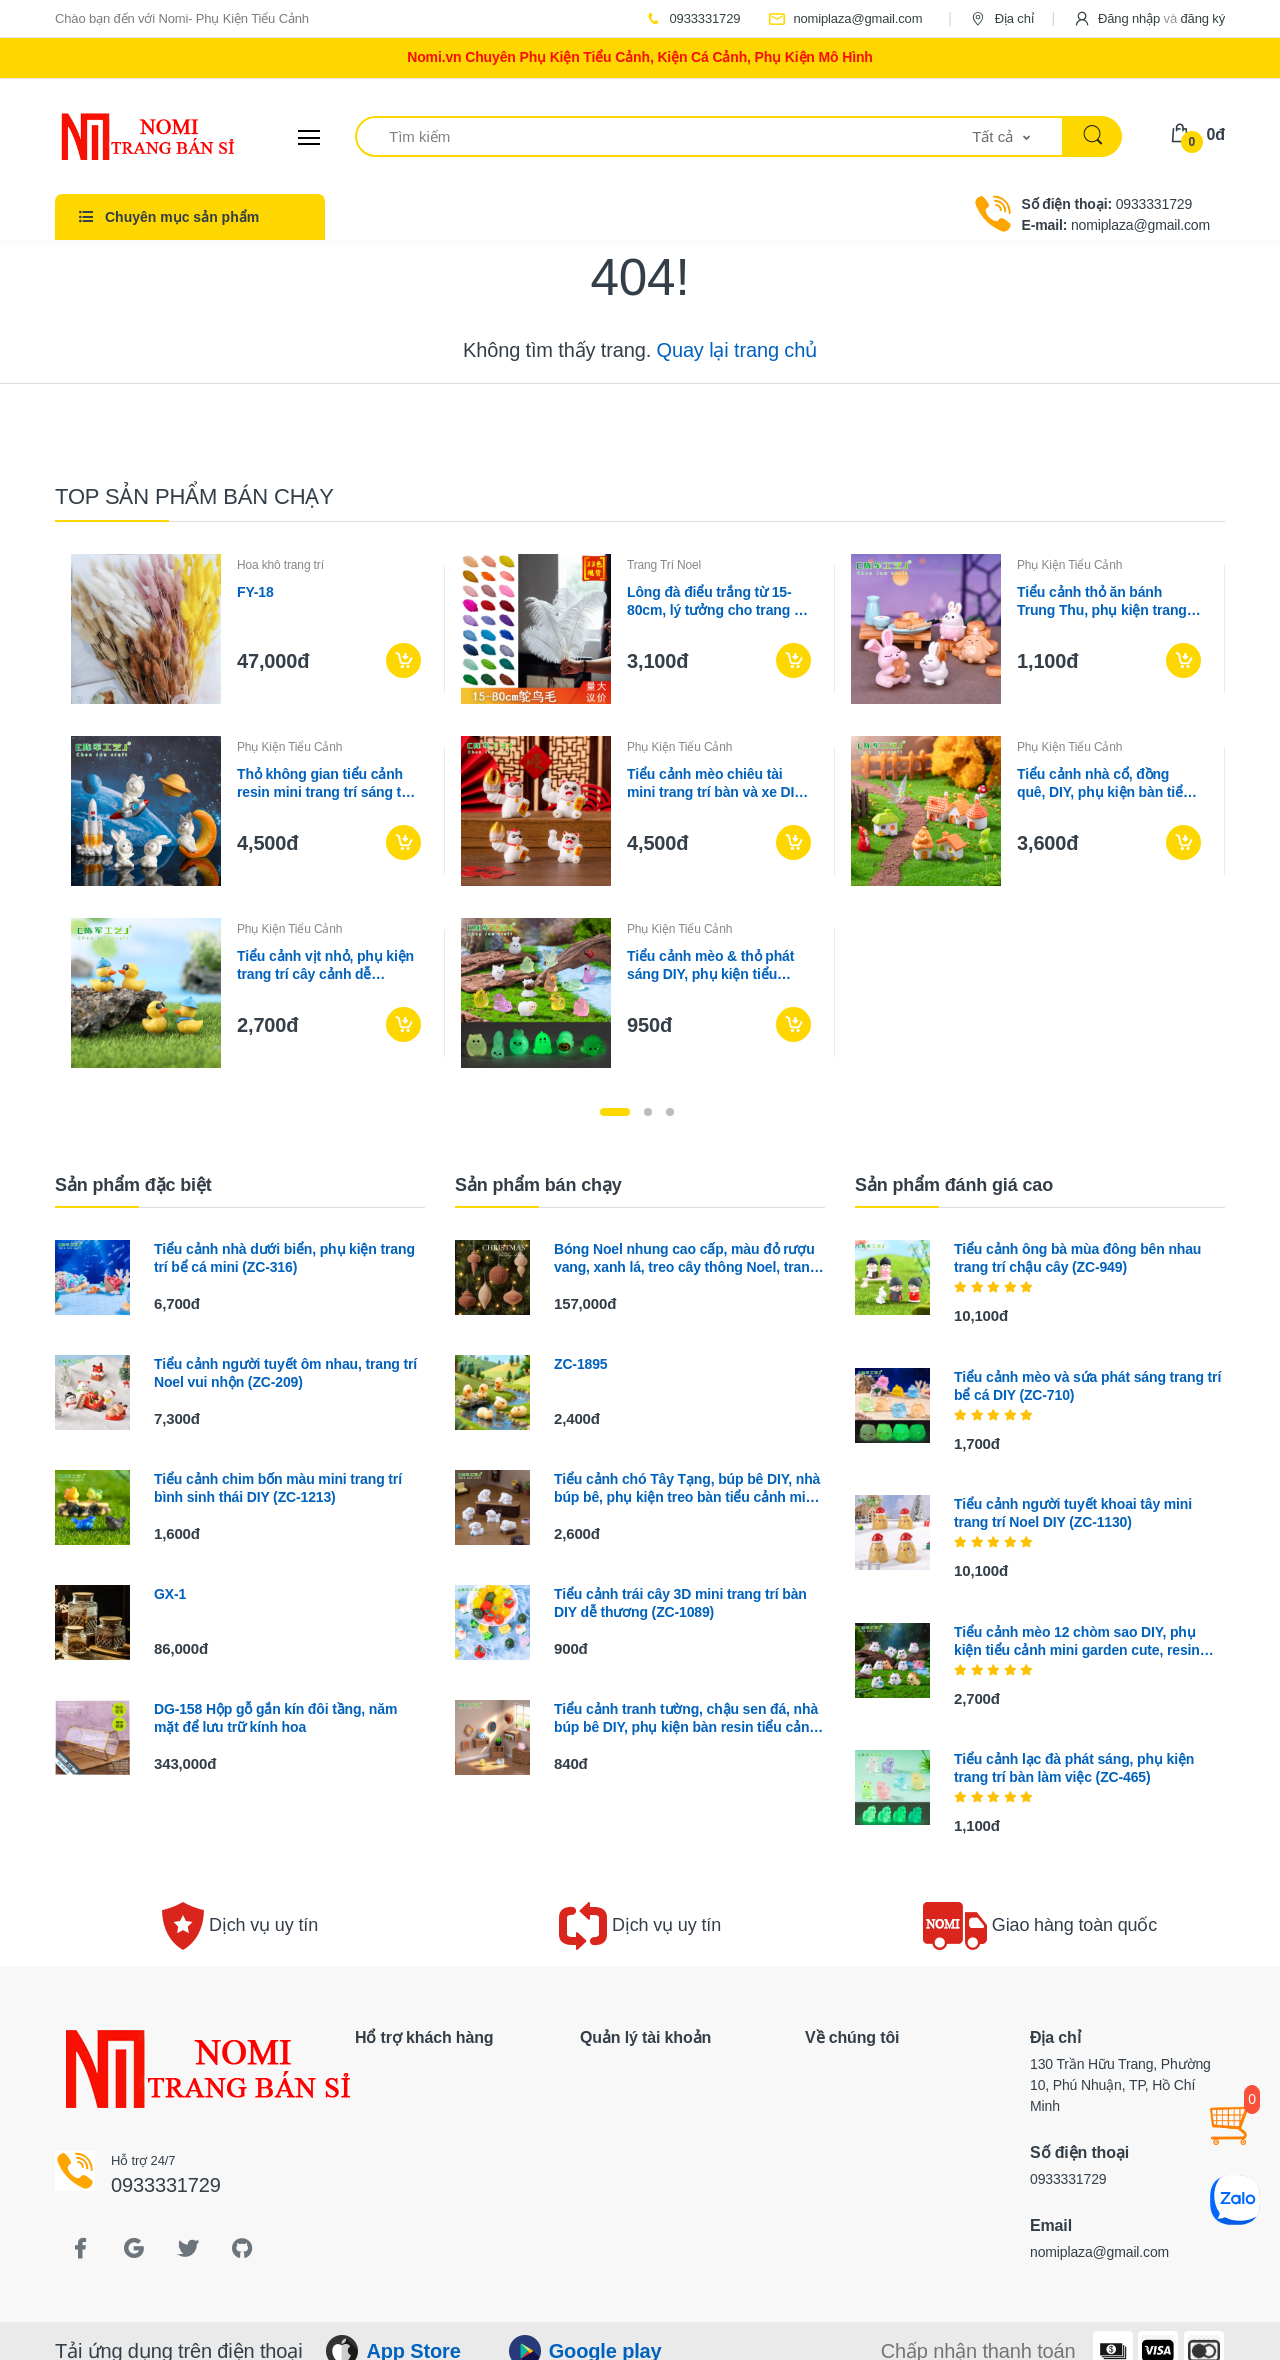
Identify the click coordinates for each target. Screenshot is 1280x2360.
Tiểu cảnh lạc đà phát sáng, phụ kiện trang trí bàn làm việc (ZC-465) (1074, 1768)
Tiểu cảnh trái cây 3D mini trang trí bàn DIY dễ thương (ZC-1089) (680, 1603)
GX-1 (170, 1594)
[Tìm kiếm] (664, 136)
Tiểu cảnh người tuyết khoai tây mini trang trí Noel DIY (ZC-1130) (1073, 1513)
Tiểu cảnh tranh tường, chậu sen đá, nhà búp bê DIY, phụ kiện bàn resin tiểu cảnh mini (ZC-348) (686, 1718)
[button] (1149, 18)
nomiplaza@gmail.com (845, 18)
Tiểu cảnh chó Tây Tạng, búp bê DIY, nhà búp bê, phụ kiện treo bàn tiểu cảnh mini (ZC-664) (687, 1488)
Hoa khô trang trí (280, 565)
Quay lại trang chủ (737, 350)
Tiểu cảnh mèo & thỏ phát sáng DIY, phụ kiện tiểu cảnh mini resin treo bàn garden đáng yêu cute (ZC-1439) (713, 965)
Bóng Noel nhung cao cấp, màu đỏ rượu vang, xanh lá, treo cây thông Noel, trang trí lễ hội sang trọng (686, 1258)
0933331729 (692, 18)
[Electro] (130, 137)
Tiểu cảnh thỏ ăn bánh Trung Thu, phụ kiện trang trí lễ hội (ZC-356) (1102, 601)
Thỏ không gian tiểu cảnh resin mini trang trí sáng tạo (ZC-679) (327, 783)
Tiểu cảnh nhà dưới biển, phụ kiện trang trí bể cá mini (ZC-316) (284, 1258)
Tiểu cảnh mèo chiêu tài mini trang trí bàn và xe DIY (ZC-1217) (715, 783)
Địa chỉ (1001, 18)
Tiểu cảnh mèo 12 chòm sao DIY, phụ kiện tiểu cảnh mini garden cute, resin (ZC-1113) (1077, 1641)
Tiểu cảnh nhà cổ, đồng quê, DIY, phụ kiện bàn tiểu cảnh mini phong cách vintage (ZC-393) (1104, 783)
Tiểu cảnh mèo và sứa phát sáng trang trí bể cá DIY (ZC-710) (1087, 1386)
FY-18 (255, 592)
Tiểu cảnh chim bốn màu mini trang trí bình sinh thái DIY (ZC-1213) (278, 1488)
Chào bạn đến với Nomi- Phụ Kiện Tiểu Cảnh (182, 18)
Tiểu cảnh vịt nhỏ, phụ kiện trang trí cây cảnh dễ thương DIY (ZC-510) (325, 965)
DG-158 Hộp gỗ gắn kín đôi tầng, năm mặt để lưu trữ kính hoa (275, 1718)
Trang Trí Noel (664, 565)
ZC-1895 (580, 1364)
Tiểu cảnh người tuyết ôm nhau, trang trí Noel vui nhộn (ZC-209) (285, 1373)
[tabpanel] (640, 811)
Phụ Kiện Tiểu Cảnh (1069, 565)
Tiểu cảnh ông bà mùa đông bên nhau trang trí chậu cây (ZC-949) (1077, 1258)
